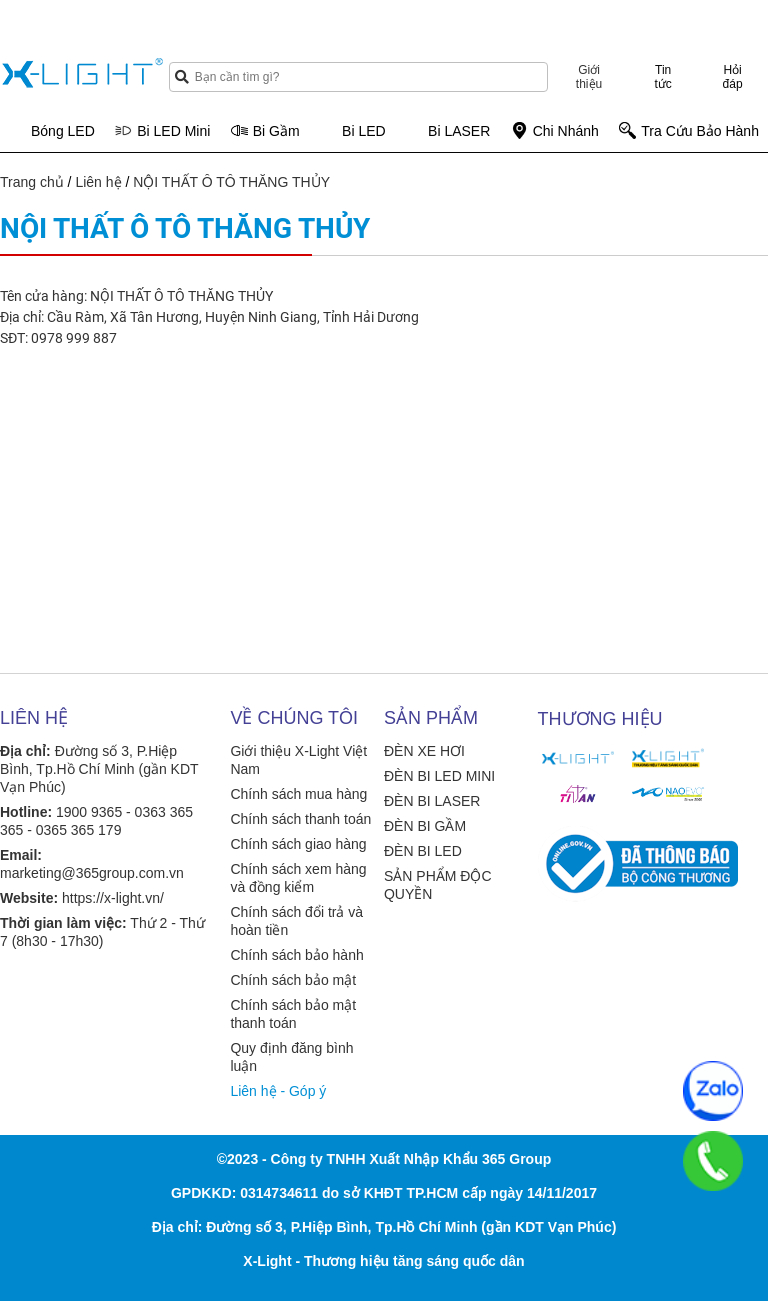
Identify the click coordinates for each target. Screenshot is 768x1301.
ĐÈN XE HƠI (424, 751)
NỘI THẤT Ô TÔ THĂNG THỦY (231, 182)
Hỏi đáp (733, 77)
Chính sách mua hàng (298, 794)
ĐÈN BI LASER (432, 801)
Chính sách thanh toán (300, 819)
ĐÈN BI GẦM (425, 826)
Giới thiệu (589, 77)
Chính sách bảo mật (293, 980)
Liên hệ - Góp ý (278, 1091)
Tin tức (663, 77)
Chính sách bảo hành (296, 955)
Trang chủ (32, 182)
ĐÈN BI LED (423, 851)
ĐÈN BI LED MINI (439, 776)
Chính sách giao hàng (298, 844)
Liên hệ (98, 182)
